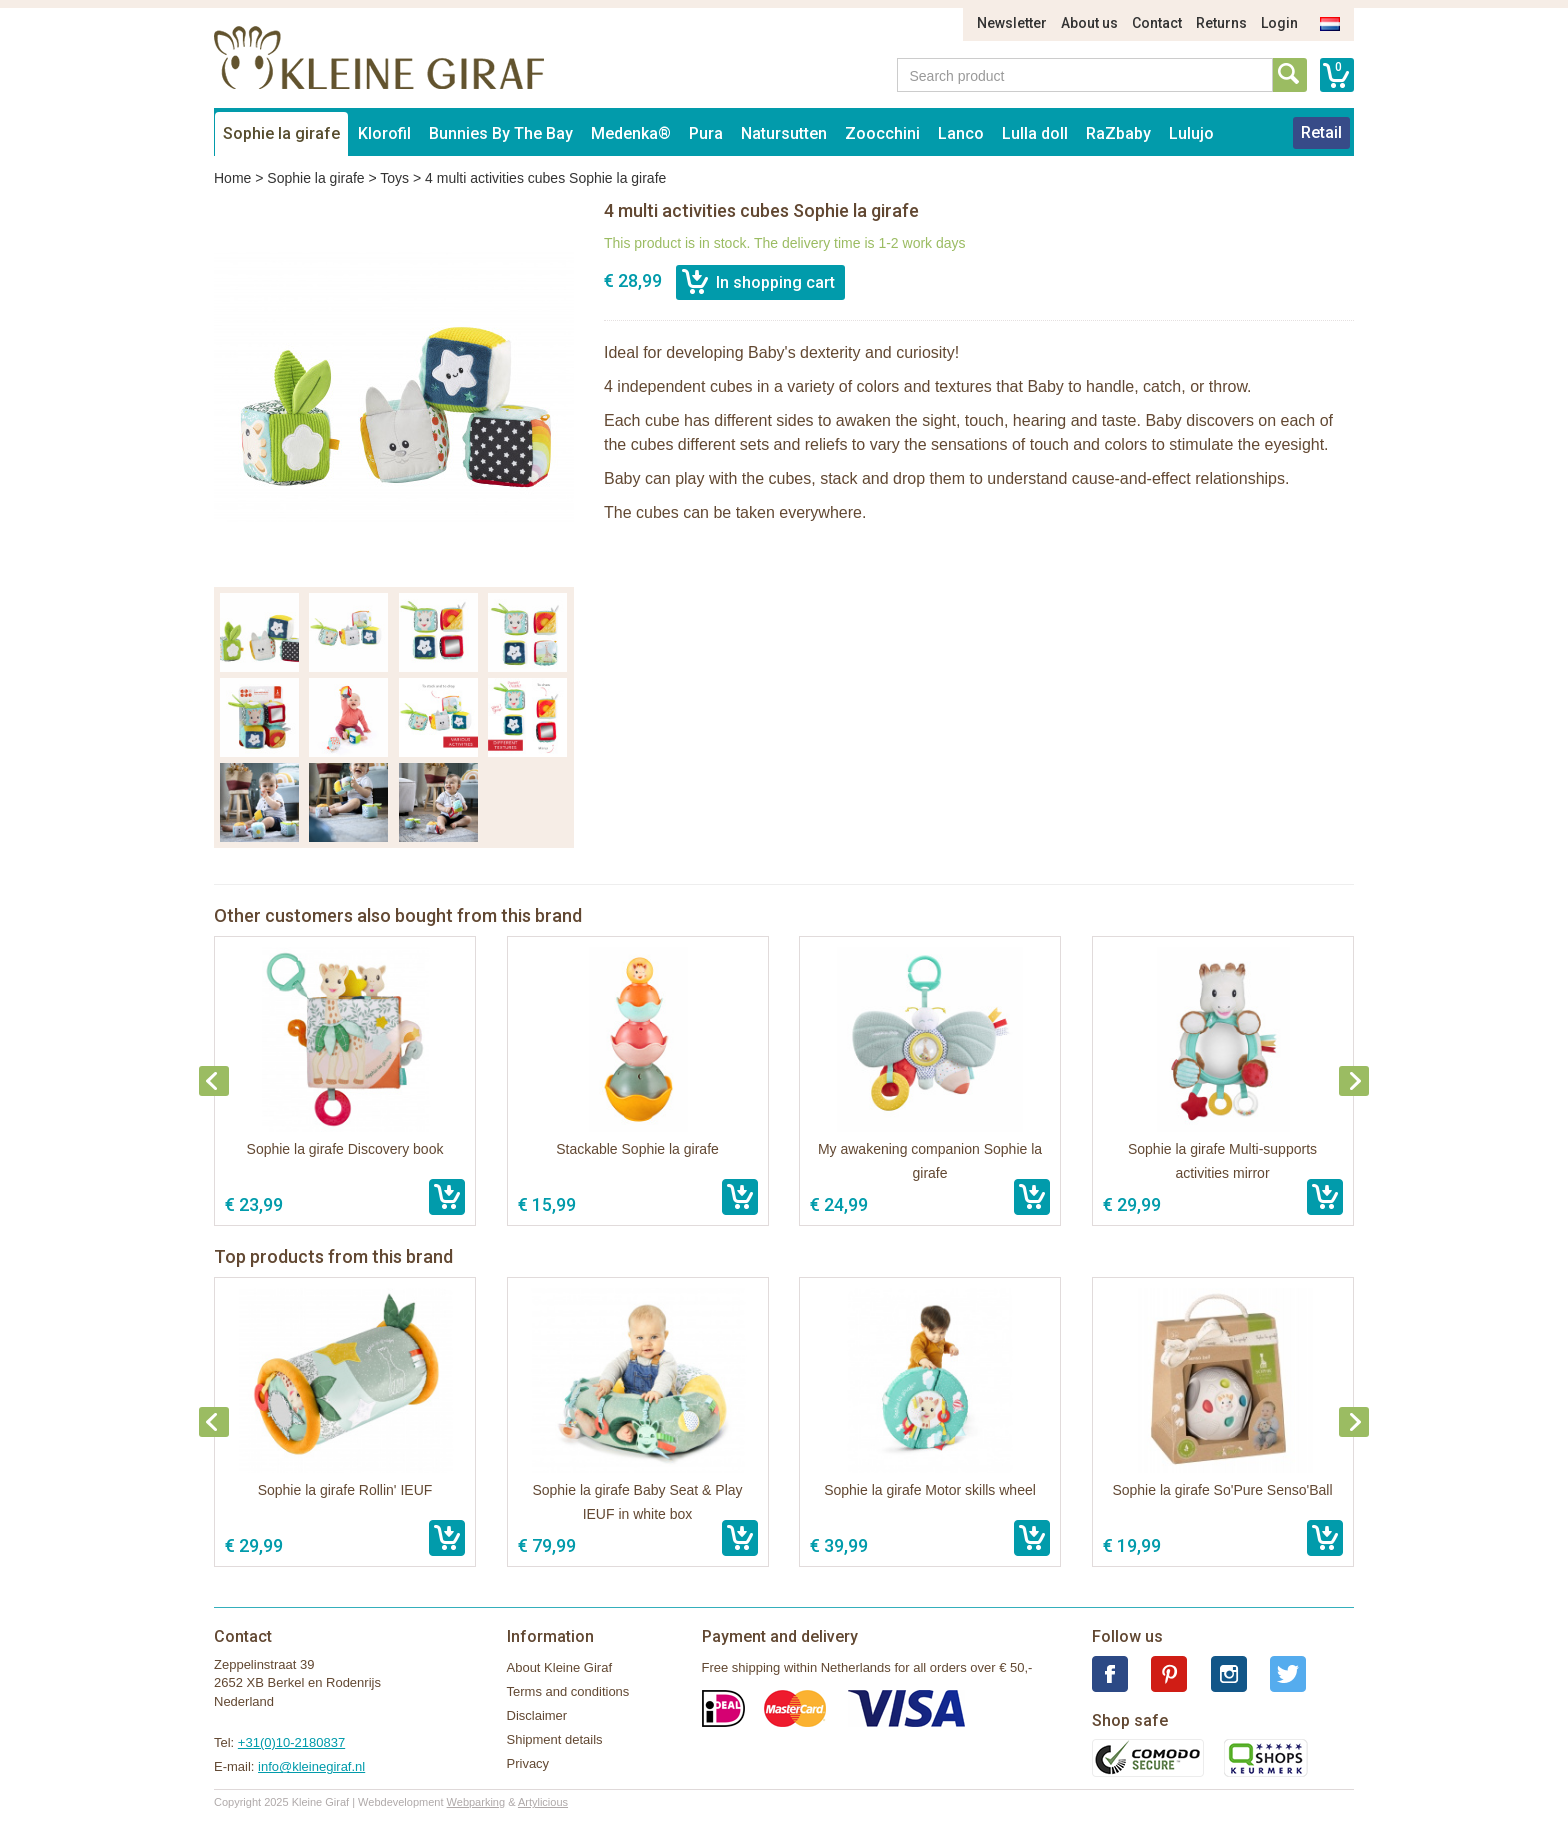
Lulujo (1191, 133)
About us (1089, 23)
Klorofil (384, 133)
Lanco (961, 133)
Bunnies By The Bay (501, 133)
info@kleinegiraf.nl (311, 1766)
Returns (1221, 23)
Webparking (476, 1802)
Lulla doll (1035, 133)
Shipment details (555, 1739)
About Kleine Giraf (560, 1667)
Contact (1157, 23)
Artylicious (543, 1802)
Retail (1321, 132)
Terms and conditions (568, 1691)
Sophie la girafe (281, 133)
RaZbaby (1118, 133)
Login (1279, 23)
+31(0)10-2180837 (291, 1742)
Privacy (528, 1763)
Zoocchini (882, 133)
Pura (706, 133)
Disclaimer (537, 1715)
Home (232, 178)
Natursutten (784, 133)
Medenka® (631, 133)
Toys (394, 178)
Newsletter (1012, 23)
